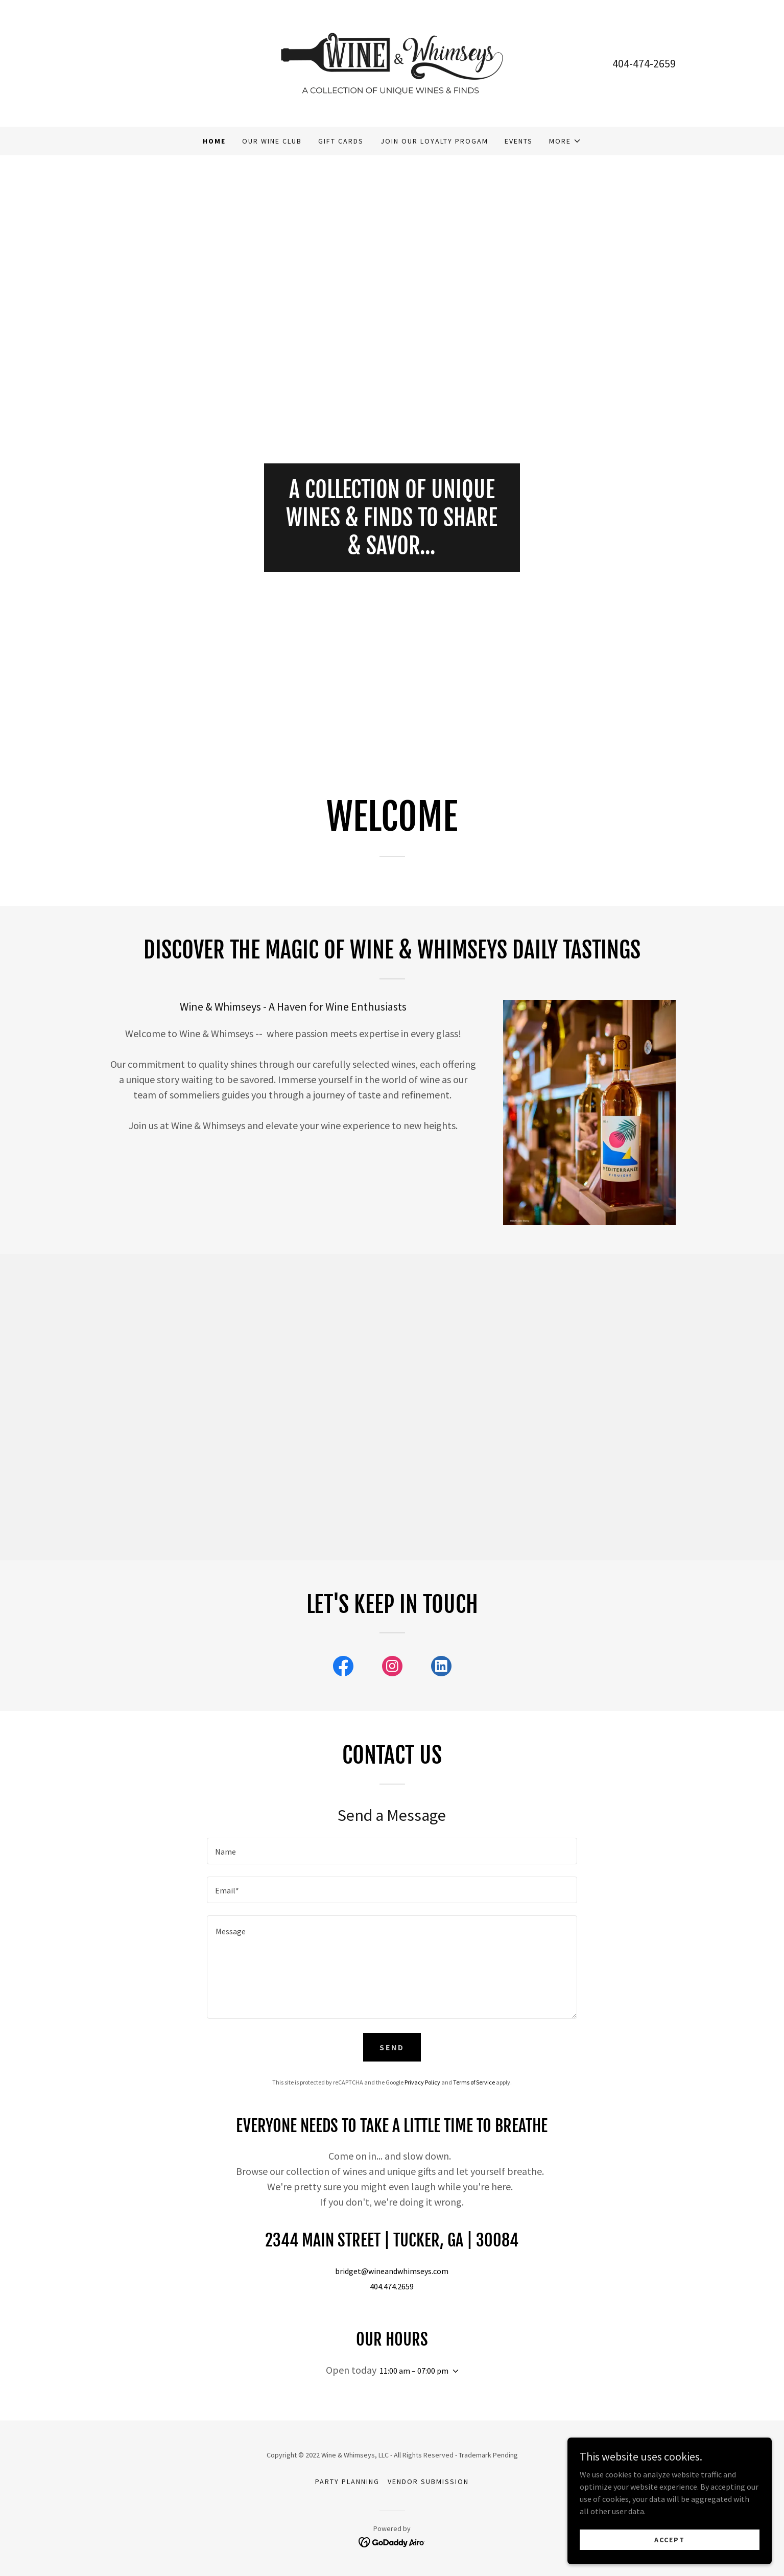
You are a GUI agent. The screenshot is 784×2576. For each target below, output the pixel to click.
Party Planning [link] (347, 2481)
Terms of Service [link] (474, 2082)
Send (391, 2047)
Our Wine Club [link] (272, 141)
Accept (669, 2539)
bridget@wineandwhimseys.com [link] (391, 2271)
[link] (392, 62)
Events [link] (519, 141)
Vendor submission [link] (428, 2481)
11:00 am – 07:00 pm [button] (413, 2371)
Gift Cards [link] (341, 141)
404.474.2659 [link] (392, 2286)
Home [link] (214, 141)
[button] (565, 141)
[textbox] (392, 1851)
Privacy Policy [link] (422, 2082)
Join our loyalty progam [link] (434, 141)
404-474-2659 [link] (644, 63)
